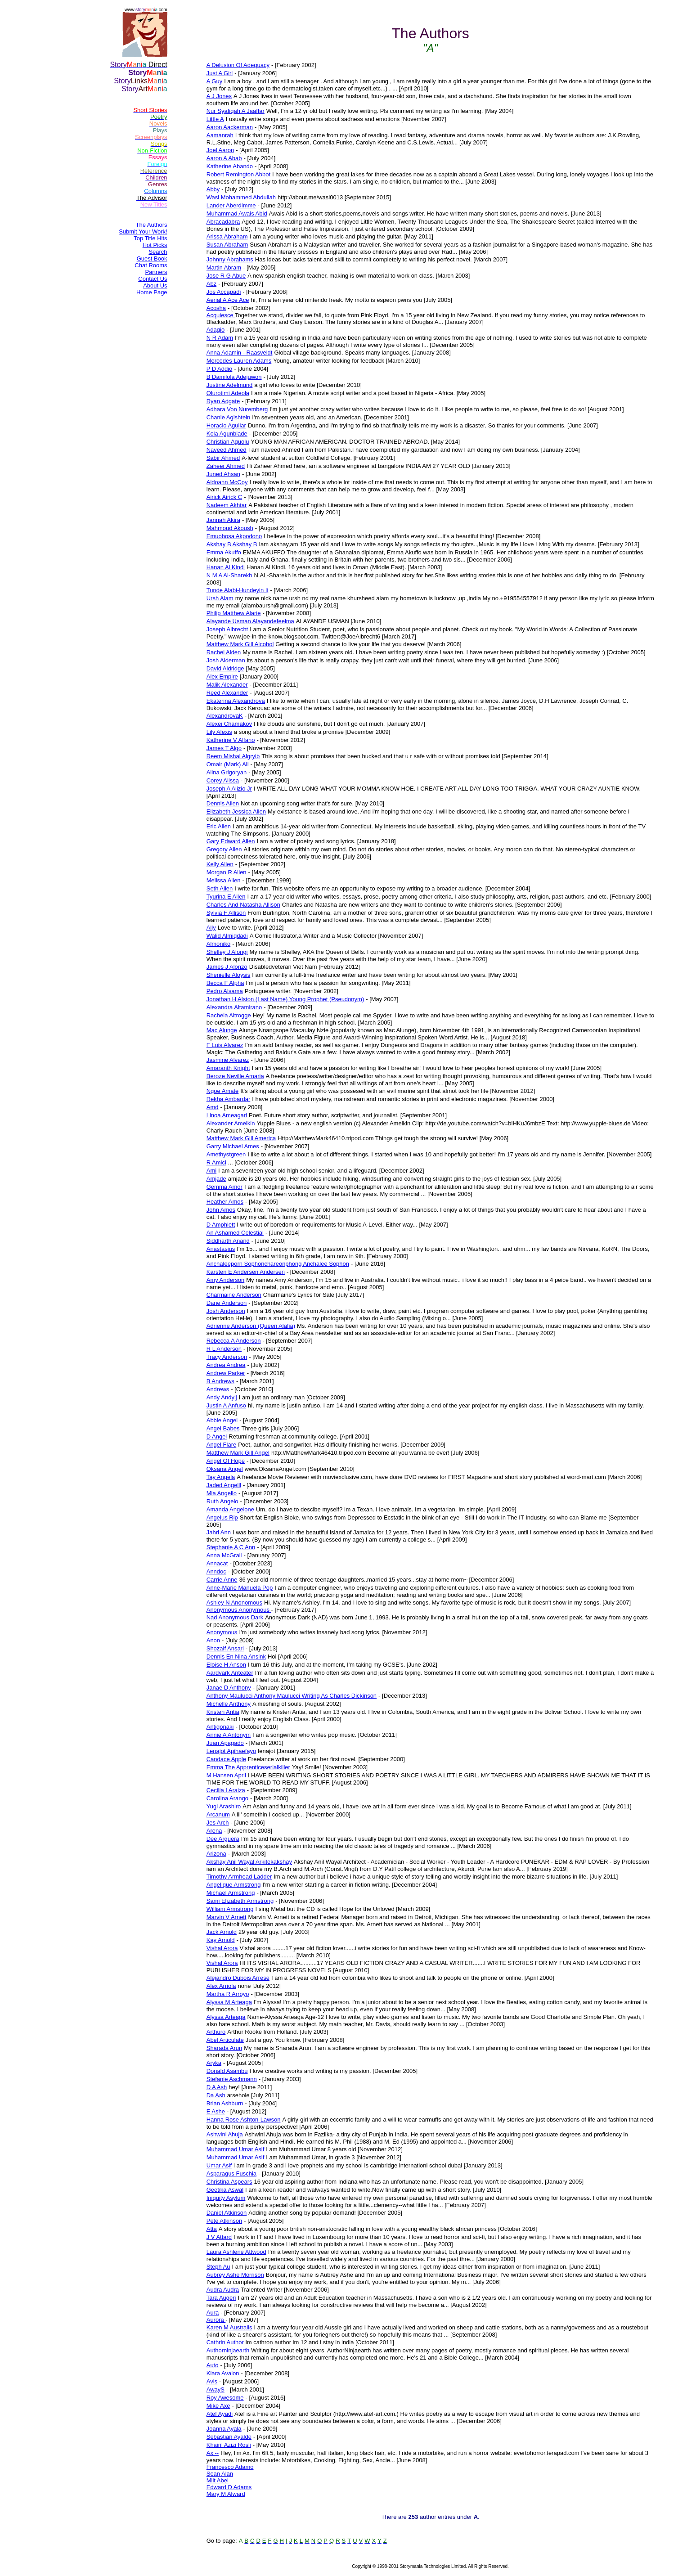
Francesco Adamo (230, 2467)
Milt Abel (218, 2480)
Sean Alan (220, 2473)
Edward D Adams (229, 2487)
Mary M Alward (226, 2494)
